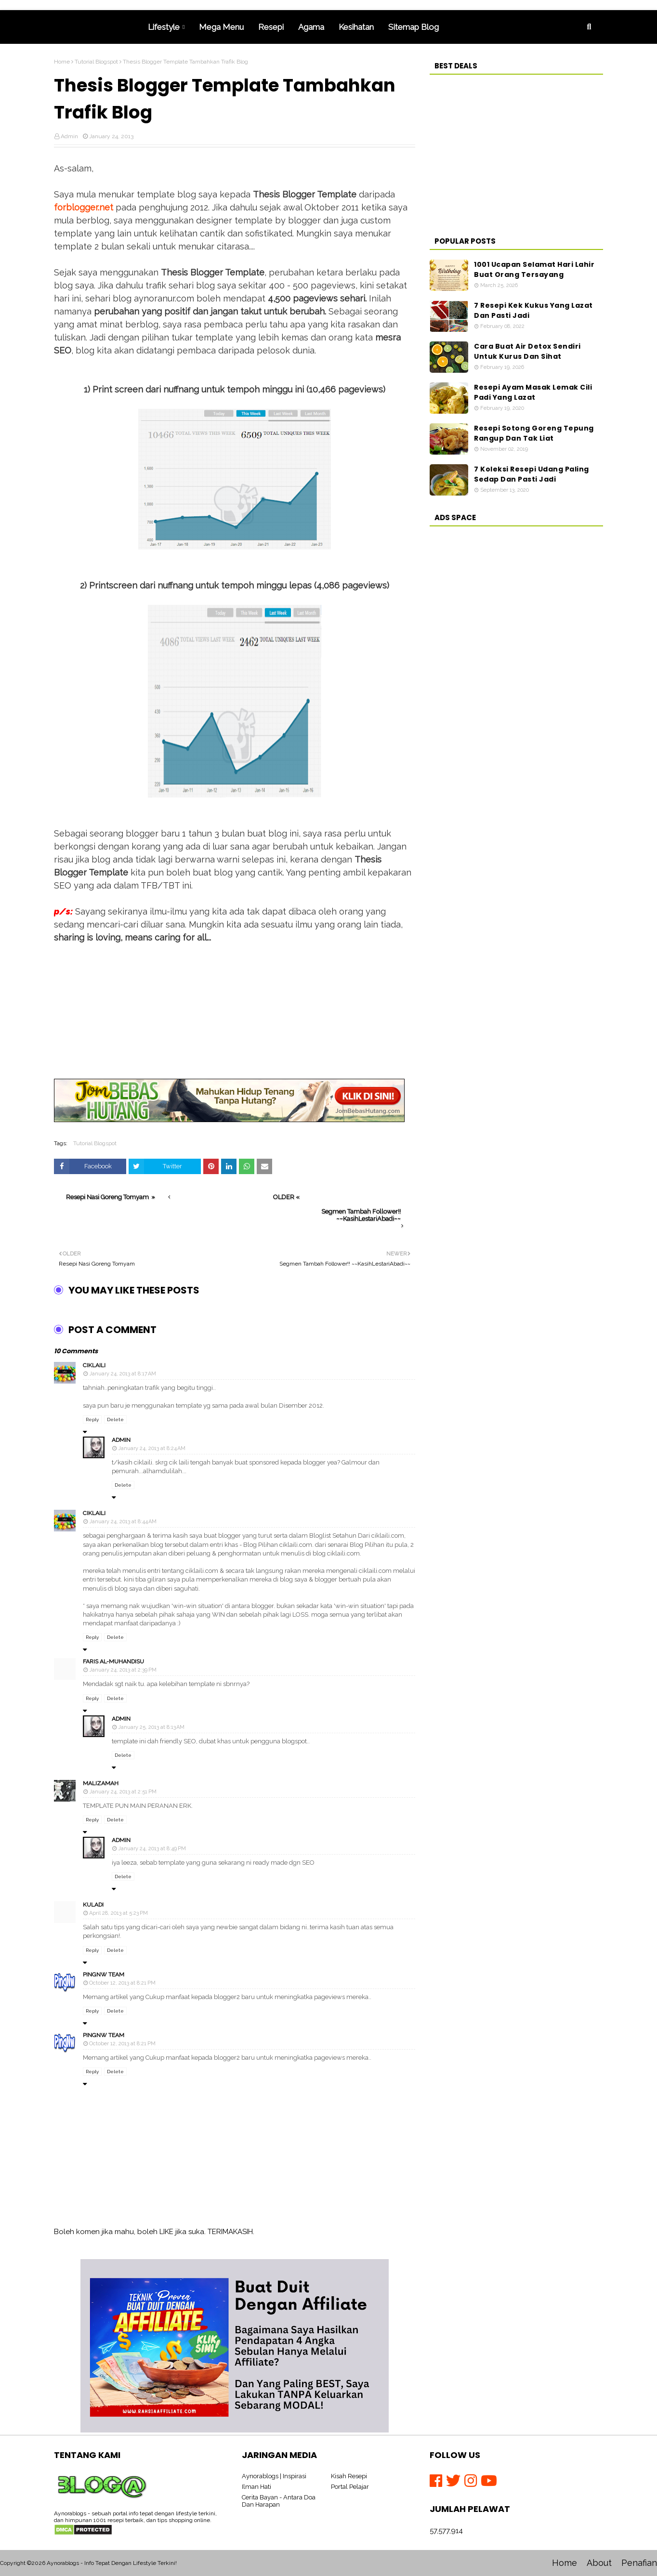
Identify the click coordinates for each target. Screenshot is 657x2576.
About (599, 2563)
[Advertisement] (234, 1011)
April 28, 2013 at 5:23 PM (118, 1913)
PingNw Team (103, 1974)
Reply (92, 1419)
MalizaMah (100, 1783)
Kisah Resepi (349, 2476)
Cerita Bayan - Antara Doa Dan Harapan (278, 2501)
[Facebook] (438, 2480)
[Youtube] (489, 2480)
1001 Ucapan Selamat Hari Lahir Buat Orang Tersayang (534, 269)
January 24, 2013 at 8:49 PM (152, 1848)
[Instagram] (472, 2480)
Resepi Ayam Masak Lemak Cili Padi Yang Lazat (533, 392)
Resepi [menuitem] (271, 27)
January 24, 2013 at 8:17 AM (122, 1374)
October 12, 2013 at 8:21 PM (122, 1983)
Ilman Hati (256, 2486)
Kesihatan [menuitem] (356, 27)
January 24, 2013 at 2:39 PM (123, 1670)
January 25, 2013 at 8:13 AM (151, 1727)
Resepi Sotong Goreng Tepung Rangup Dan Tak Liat (534, 433)
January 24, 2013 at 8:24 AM (151, 1448)
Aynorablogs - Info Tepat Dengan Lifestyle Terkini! (112, 2563)
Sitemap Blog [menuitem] (413, 27)
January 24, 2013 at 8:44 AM (123, 1521)
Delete (115, 1419)
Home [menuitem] (97, 27)
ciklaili (94, 1365)
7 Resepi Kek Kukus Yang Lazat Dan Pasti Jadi (533, 310)
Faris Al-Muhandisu (113, 1661)
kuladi (93, 1904)
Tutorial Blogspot (96, 61)
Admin (69, 136)
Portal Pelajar (350, 2486)
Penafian (639, 2563)
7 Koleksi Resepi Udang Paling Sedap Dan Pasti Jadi (531, 474)
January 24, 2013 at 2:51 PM (123, 1792)
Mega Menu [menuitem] (221, 27)
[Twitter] (455, 2480)
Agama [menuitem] (311, 27)
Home (62, 61)
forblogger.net (83, 207)
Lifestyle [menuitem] (164, 27)
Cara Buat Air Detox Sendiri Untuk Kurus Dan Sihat (527, 351)
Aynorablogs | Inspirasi (274, 2476)
